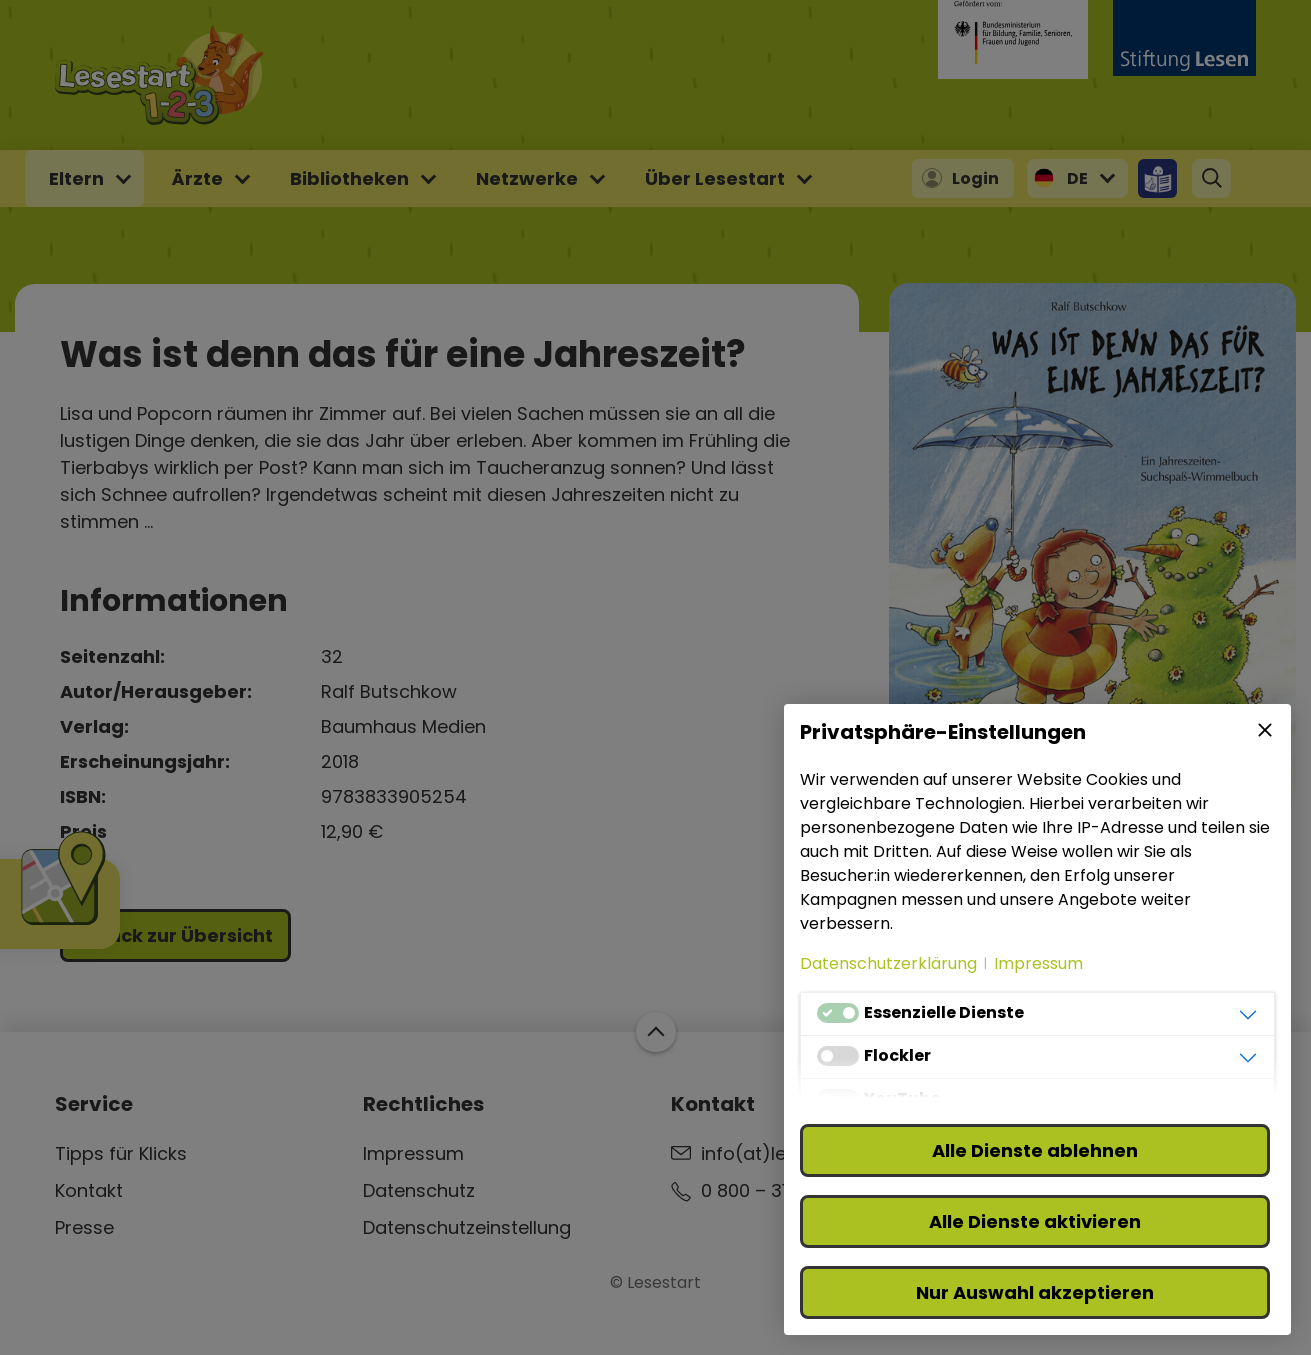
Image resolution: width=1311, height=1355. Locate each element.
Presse (84, 1227)
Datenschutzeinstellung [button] (467, 1227)
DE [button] (1077, 178)
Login (975, 178)
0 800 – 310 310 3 (773, 1190)
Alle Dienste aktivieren (1035, 1221)
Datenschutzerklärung (888, 963)
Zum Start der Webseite (655, 1032)
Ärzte (197, 178)
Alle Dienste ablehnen (1035, 1150)
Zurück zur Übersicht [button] (175, 935)
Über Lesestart (715, 178)
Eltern (76, 178)
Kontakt (89, 1190)
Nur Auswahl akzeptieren (1035, 1292)
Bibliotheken (349, 178)
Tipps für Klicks (121, 1153)
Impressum (413, 1153)
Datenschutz (419, 1190)
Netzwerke (527, 178)
